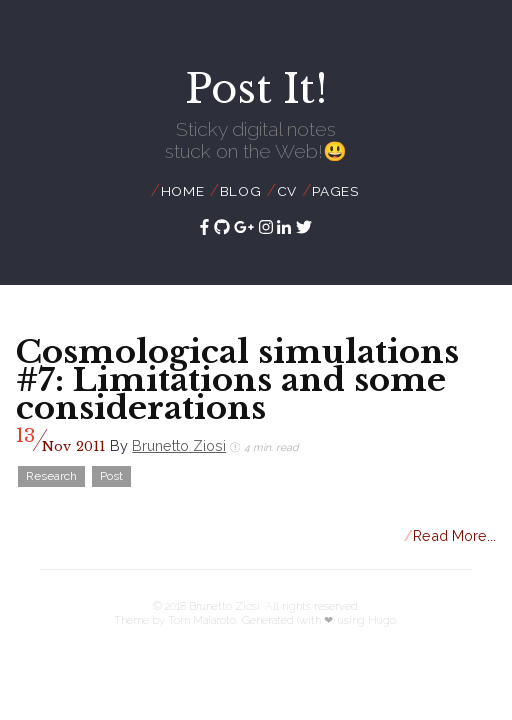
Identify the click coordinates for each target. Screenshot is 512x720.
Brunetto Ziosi (179, 445)
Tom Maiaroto (202, 620)
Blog (241, 191)
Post (111, 476)
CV (287, 191)
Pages (335, 191)
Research (51, 476)
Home (183, 191)
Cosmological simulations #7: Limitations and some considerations (237, 380)
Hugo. (383, 620)
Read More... (450, 535)
